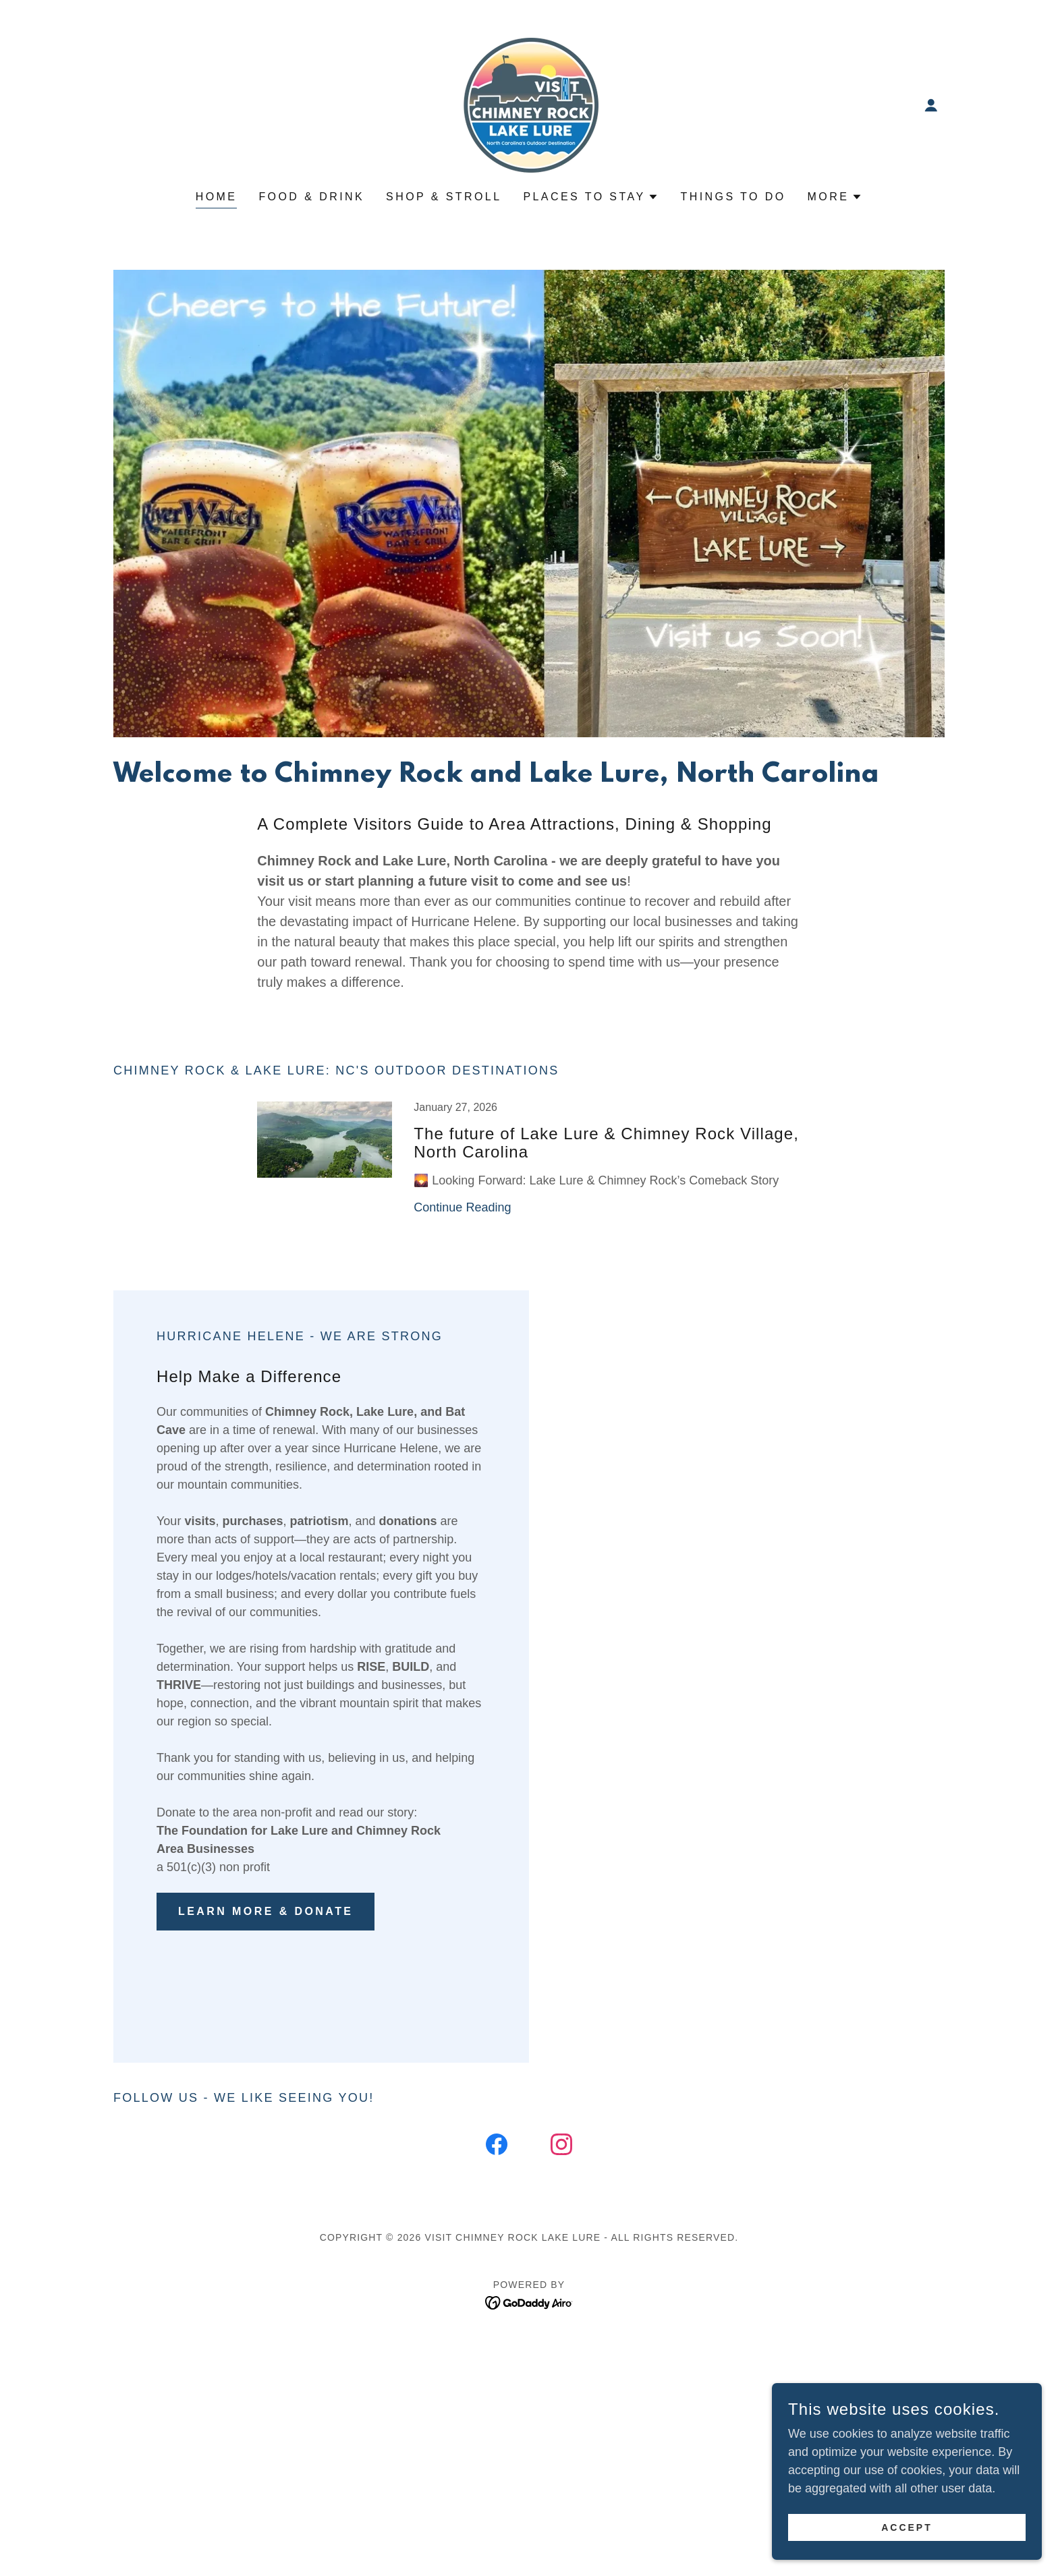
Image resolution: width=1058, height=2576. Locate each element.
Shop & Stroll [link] (443, 196)
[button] (931, 105)
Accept (906, 2527)
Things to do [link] (732, 196)
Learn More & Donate (265, 1911)
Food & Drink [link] (311, 196)
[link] (528, 104)
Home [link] (217, 196)
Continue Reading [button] (462, 1207)
